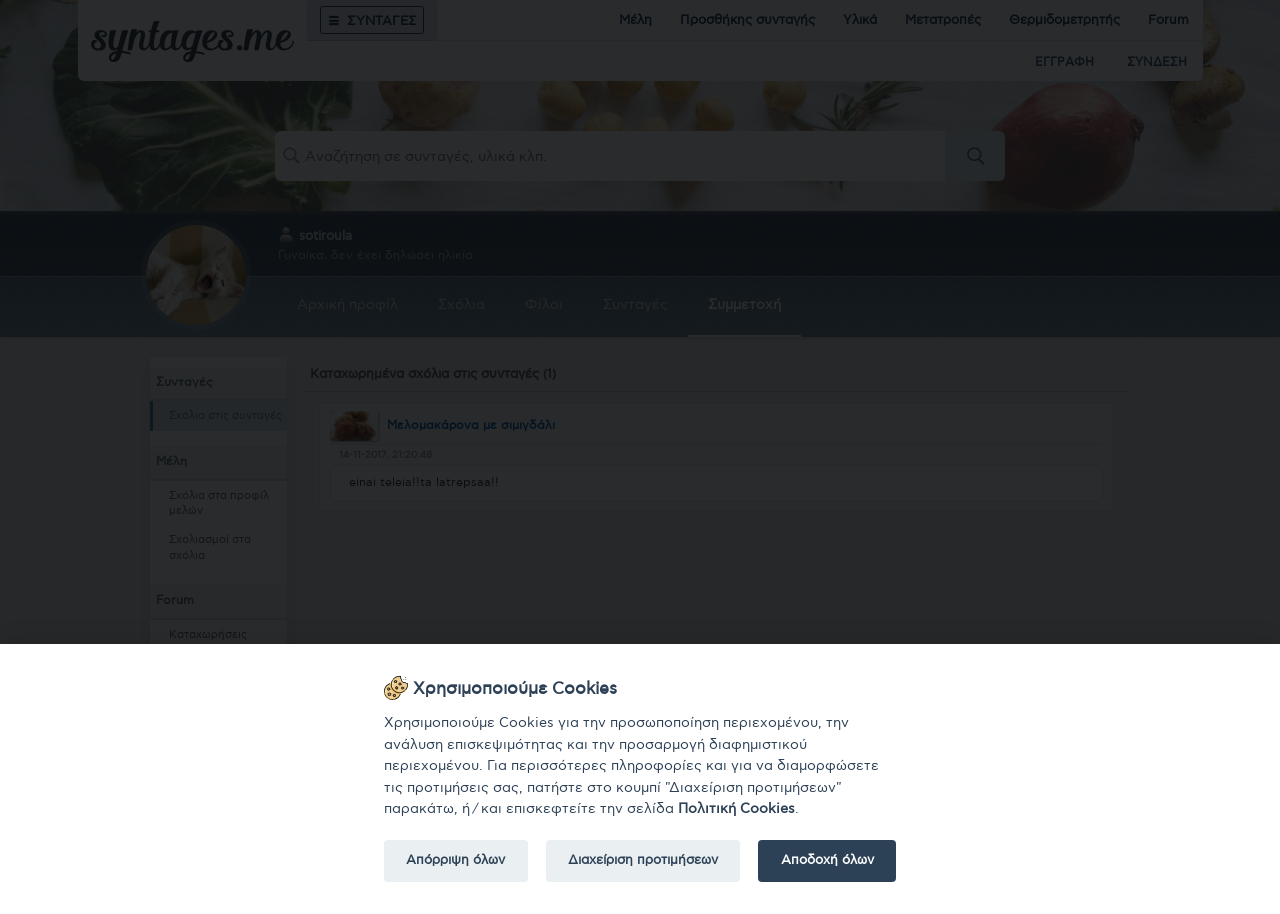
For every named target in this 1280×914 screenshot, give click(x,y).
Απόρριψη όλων (455, 860)
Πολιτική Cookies (736, 808)
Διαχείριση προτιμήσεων (643, 860)
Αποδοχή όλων (827, 860)
